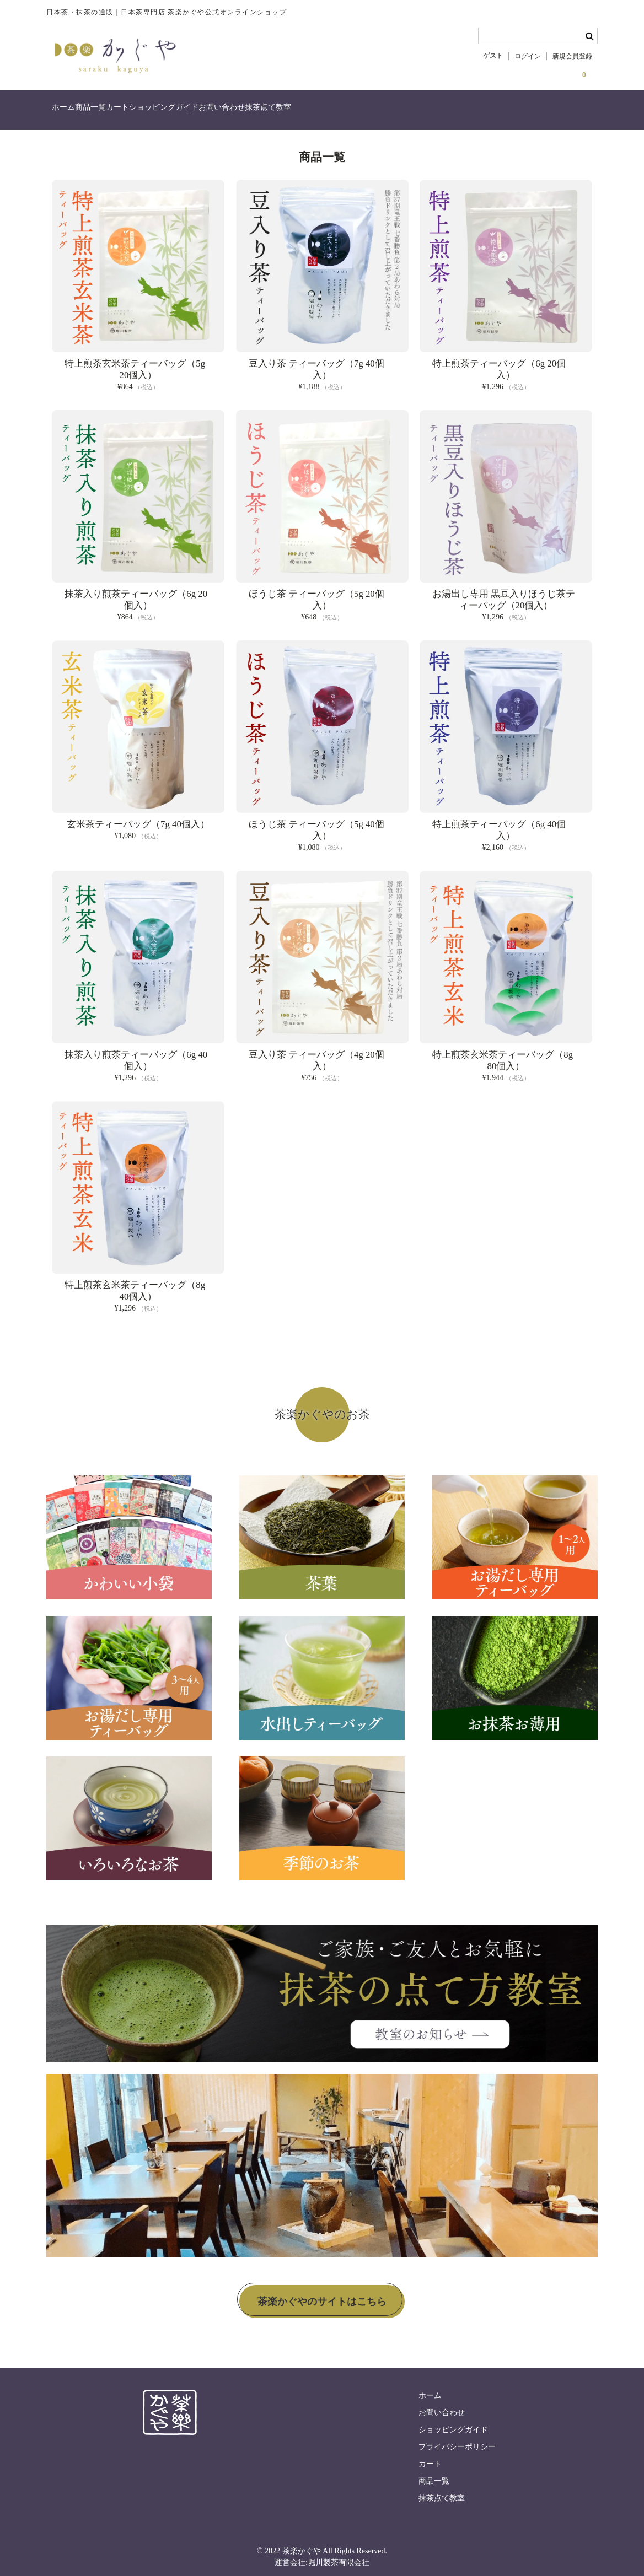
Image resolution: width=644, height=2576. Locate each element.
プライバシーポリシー (457, 2441)
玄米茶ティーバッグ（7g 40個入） (138, 818)
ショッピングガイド (237, 111)
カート (168, 111)
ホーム (69, 111)
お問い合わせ (318, 111)
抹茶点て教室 (387, 111)
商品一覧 (119, 111)
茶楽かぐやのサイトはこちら (322, 2295)
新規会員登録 (572, 56)
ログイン (527, 56)
